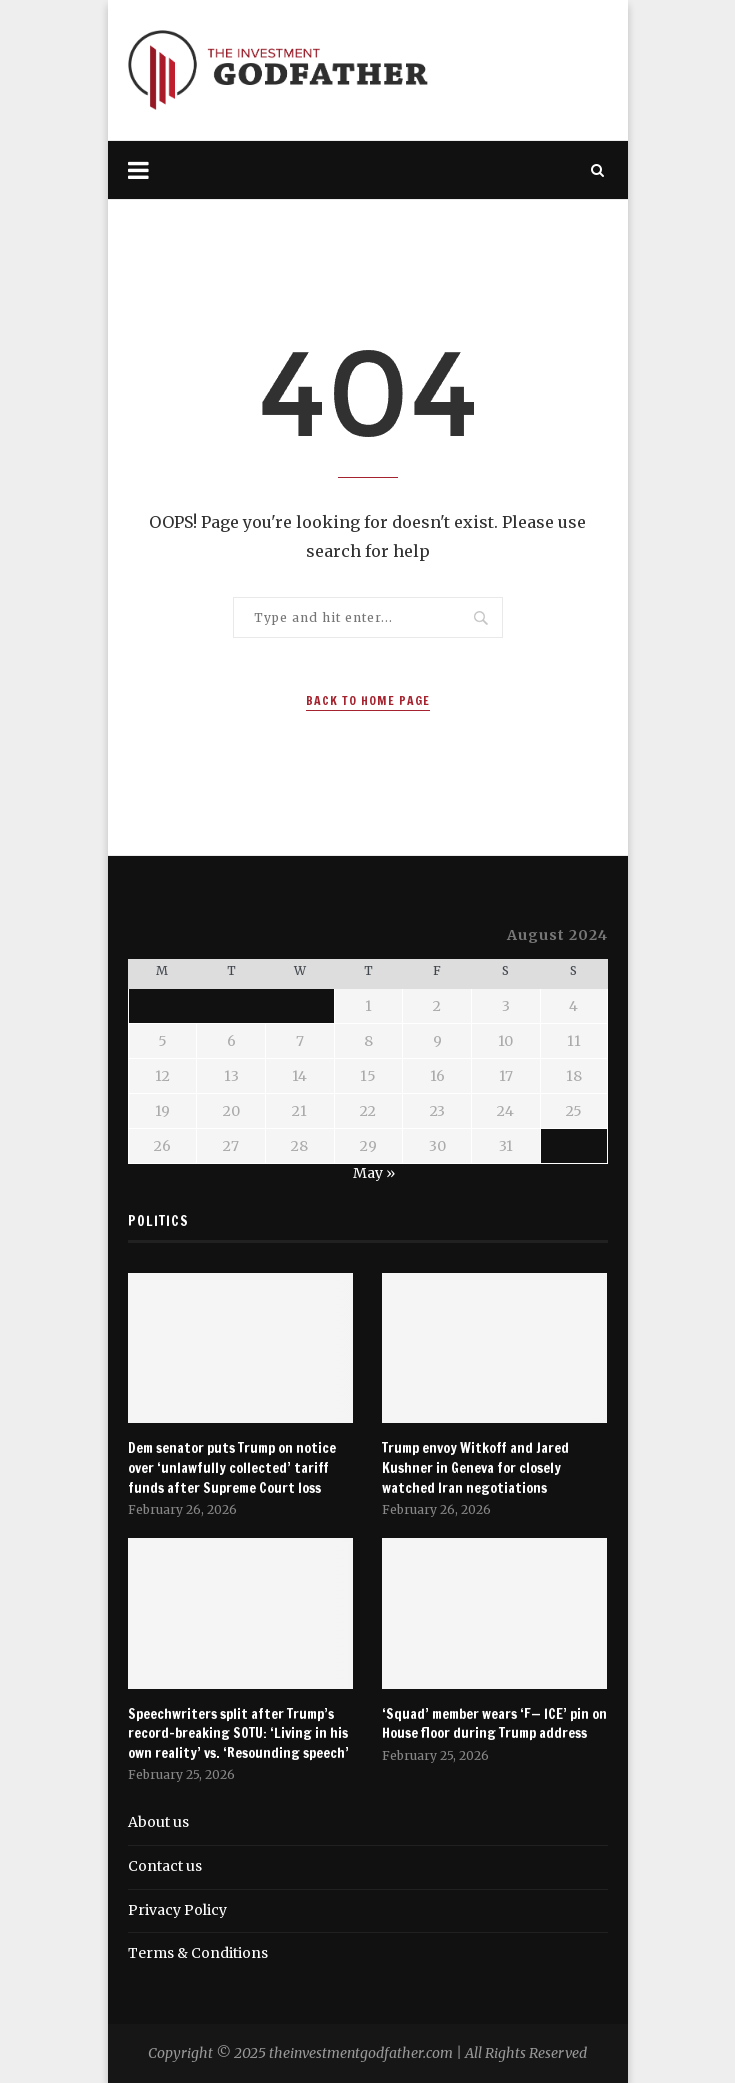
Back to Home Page (368, 700)
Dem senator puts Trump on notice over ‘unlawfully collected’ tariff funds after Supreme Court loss (232, 1468)
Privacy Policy (177, 1910)
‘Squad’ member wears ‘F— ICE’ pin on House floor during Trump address (494, 1724)
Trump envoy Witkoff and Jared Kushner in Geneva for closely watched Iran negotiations (475, 1468)
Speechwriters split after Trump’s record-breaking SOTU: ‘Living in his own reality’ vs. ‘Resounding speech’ (238, 1734)
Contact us (165, 1866)
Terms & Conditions (198, 1953)
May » (374, 1173)
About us (158, 1822)
